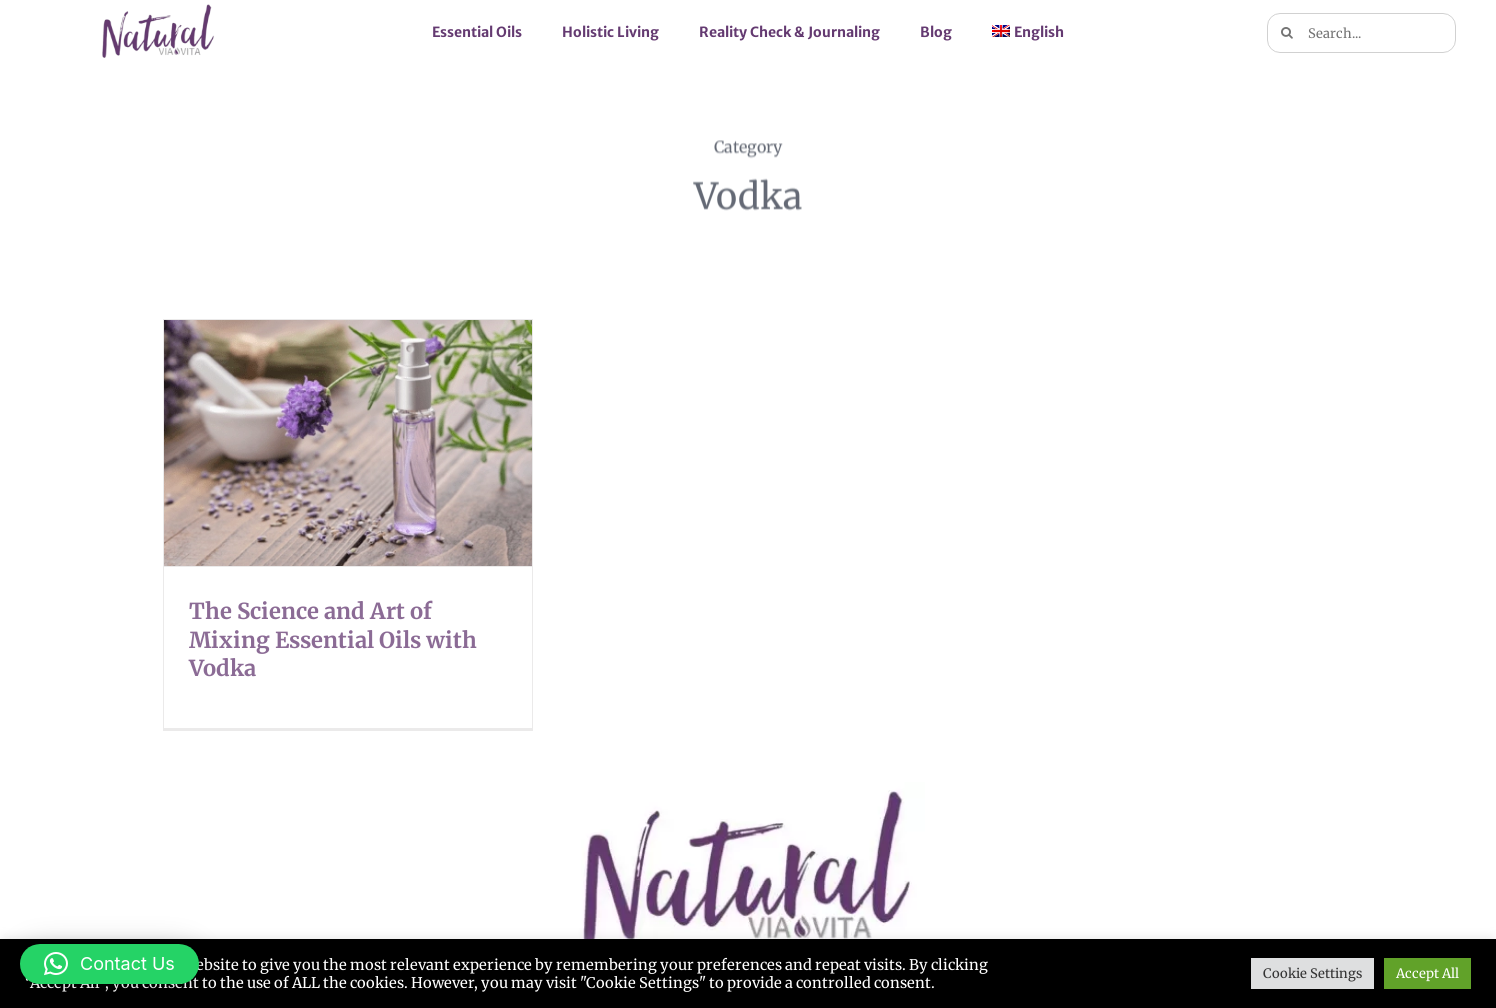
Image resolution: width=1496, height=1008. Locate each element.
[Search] (1287, 33)
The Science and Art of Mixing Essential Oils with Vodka (333, 639)
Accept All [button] (1427, 973)
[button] (109, 964)
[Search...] (1361, 33)
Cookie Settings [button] (1312, 973)
